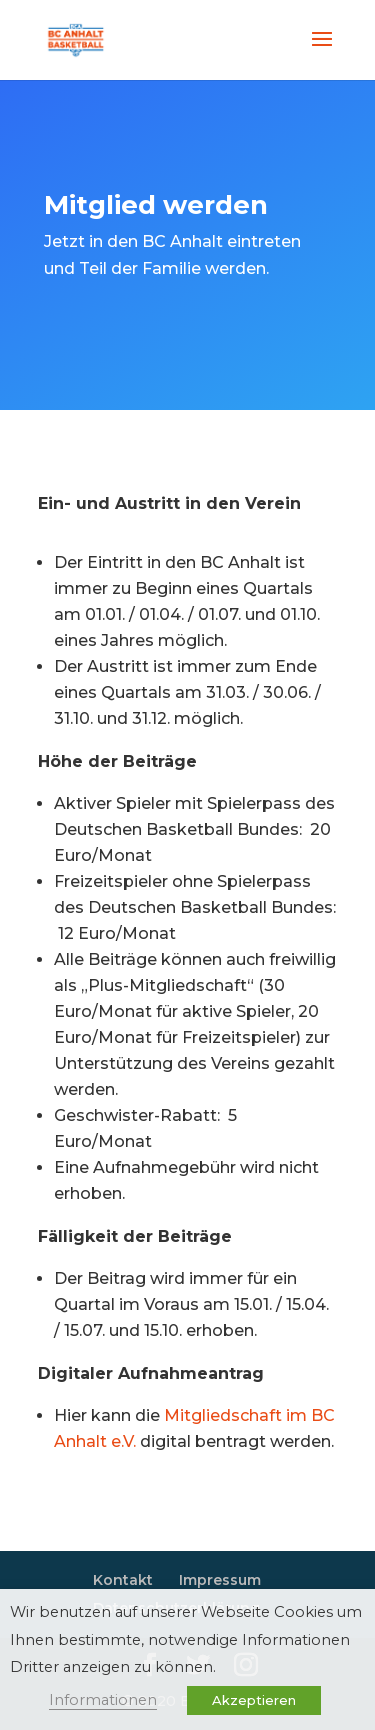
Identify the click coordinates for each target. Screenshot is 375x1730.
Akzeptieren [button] (254, 1700)
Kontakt (123, 1580)
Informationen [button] (103, 1700)
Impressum (220, 1580)
